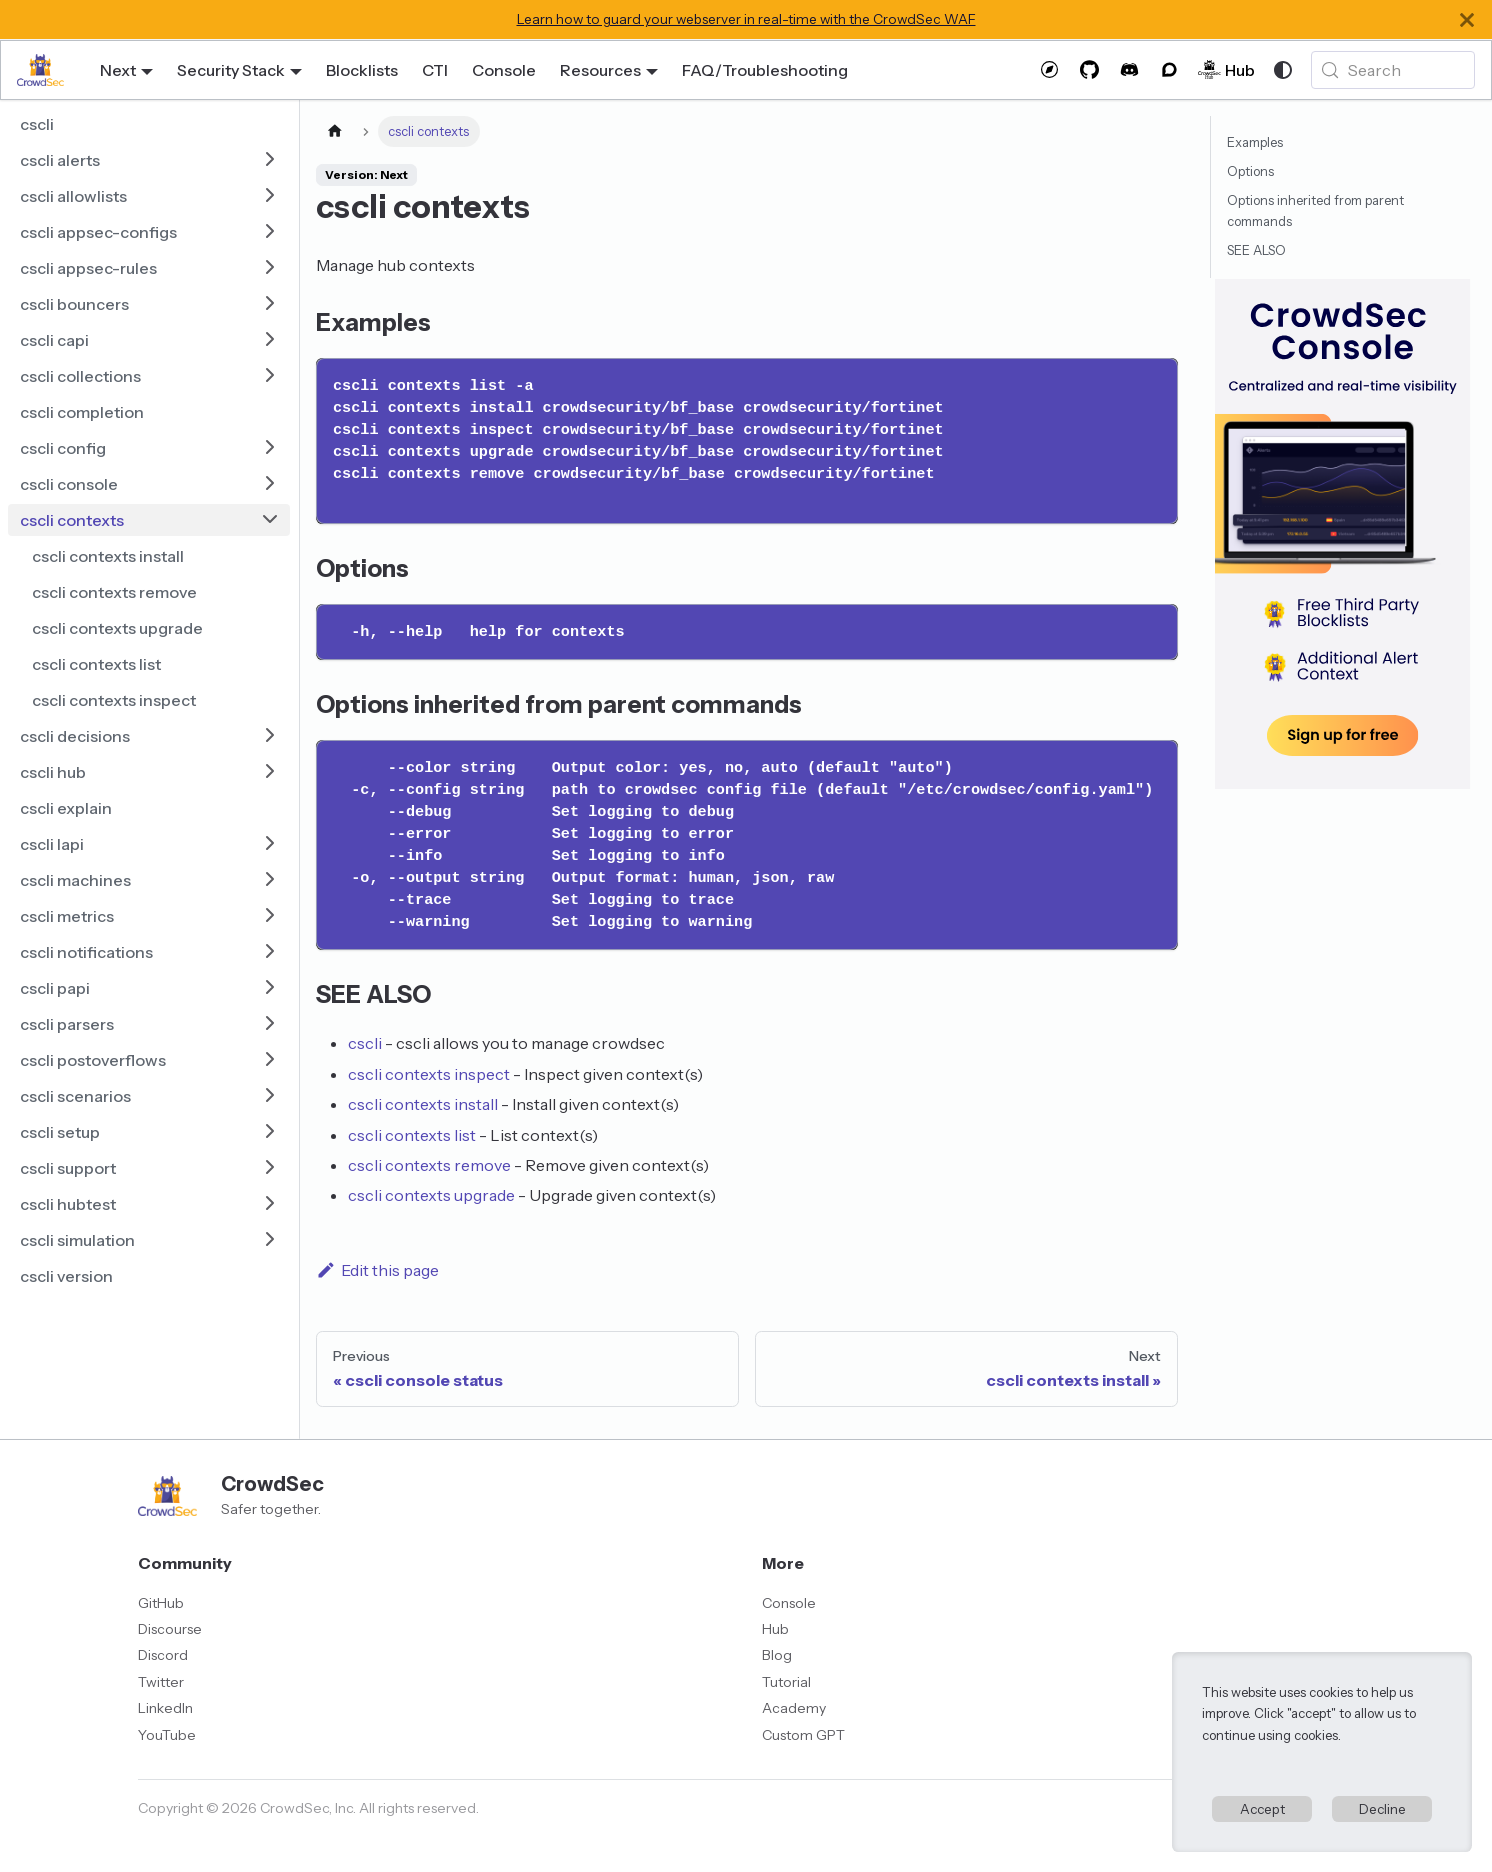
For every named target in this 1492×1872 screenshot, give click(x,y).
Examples (1255, 142)
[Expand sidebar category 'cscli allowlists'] (270, 196)
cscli (37, 124)
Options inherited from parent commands (1315, 211)
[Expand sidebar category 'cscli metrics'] (270, 916)
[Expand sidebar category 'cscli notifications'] (270, 952)
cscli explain (66, 808)
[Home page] (335, 131)
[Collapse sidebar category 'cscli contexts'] (270, 520)
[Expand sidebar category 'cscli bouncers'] (270, 304)
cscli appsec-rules (88, 268)
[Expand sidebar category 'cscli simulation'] (270, 1240)
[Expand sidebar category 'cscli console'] (270, 484)
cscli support (68, 1168)
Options (1250, 171)
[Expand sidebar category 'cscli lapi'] (270, 844)
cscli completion (82, 412)
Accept (1262, 1809)
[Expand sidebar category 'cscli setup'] (270, 1132)
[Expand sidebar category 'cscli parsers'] (270, 1024)
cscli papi (55, 988)
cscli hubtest (68, 1204)
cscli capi (54, 340)
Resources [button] (600, 70)
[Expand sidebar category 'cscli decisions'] (270, 736)
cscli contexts (72, 520)
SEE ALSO (1256, 250)
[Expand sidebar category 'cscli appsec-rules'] (270, 268)
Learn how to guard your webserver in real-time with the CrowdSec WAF (746, 19)
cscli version (66, 1276)
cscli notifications (86, 952)
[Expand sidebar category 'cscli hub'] (270, 772)
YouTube (167, 1735)
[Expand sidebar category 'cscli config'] (270, 448)
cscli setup (60, 1132)
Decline (1382, 1809)
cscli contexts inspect (114, 700)
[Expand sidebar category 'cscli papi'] (270, 988)
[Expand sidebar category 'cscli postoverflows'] (270, 1060)
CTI (435, 70)
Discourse (170, 1629)
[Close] (1467, 19)
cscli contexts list (96, 664)
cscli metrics (67, 916)
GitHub (161, 1603)
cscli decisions (75, 736)
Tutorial (786, 1682)
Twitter (161, 1682)
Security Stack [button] (231, 70)
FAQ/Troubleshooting (765, 70)
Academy (794, 1708)
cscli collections (80, 376)
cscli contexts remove (114, 592)
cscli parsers (67, 1024)
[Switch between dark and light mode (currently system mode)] (1283, 70)
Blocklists (362, 70)
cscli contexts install (108, 556)
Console (504, 70)
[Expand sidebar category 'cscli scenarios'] (270, 1096)
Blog (777, 1655)
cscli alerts (60, 160)
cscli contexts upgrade (117, 628)
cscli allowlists (73, 196)
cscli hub (53, 772)
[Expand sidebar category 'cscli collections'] (270, 376)
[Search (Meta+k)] (1393, 70)
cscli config (63, 448)
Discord (163, 1655)
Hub (775, 1629)
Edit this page (377, 1270)
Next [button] (118, 70)
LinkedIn (165, 1708)
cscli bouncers (74, 304)
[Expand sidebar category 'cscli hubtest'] (270, 1204)
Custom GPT (803, 1735)
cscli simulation (77, 1240)
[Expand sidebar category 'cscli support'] (270, 1168)
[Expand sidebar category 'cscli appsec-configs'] (270, 232)
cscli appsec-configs (98, 232)
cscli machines (75, 880)
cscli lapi (52, 844)
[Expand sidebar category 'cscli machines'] (270, 880)
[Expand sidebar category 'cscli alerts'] (270, 160)
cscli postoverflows (93, 1060)
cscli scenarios (75, 1096)
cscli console (69, 484)
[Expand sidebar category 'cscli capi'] (270, 340)
